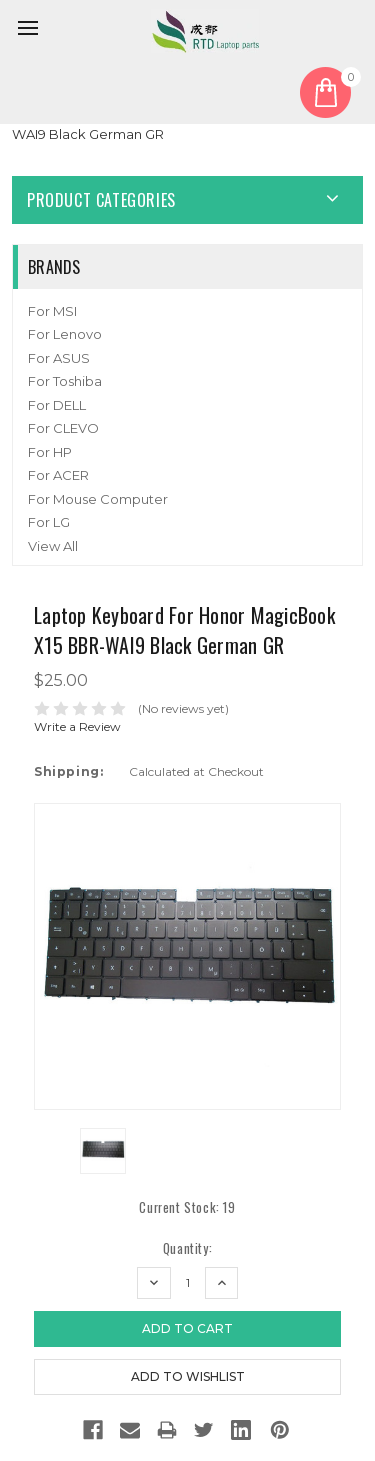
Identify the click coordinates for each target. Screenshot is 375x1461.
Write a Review (77, 726)
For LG (49, 522)
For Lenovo (65, 334)
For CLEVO (63, 428)
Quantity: (187, 1248)
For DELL (57, 405)
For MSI (52, 311)
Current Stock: (187, 1207)
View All (53, 546)
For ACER (58, 475)
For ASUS (59, 358)
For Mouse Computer (98, 499)
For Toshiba (65, 381)
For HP (50, 452)
